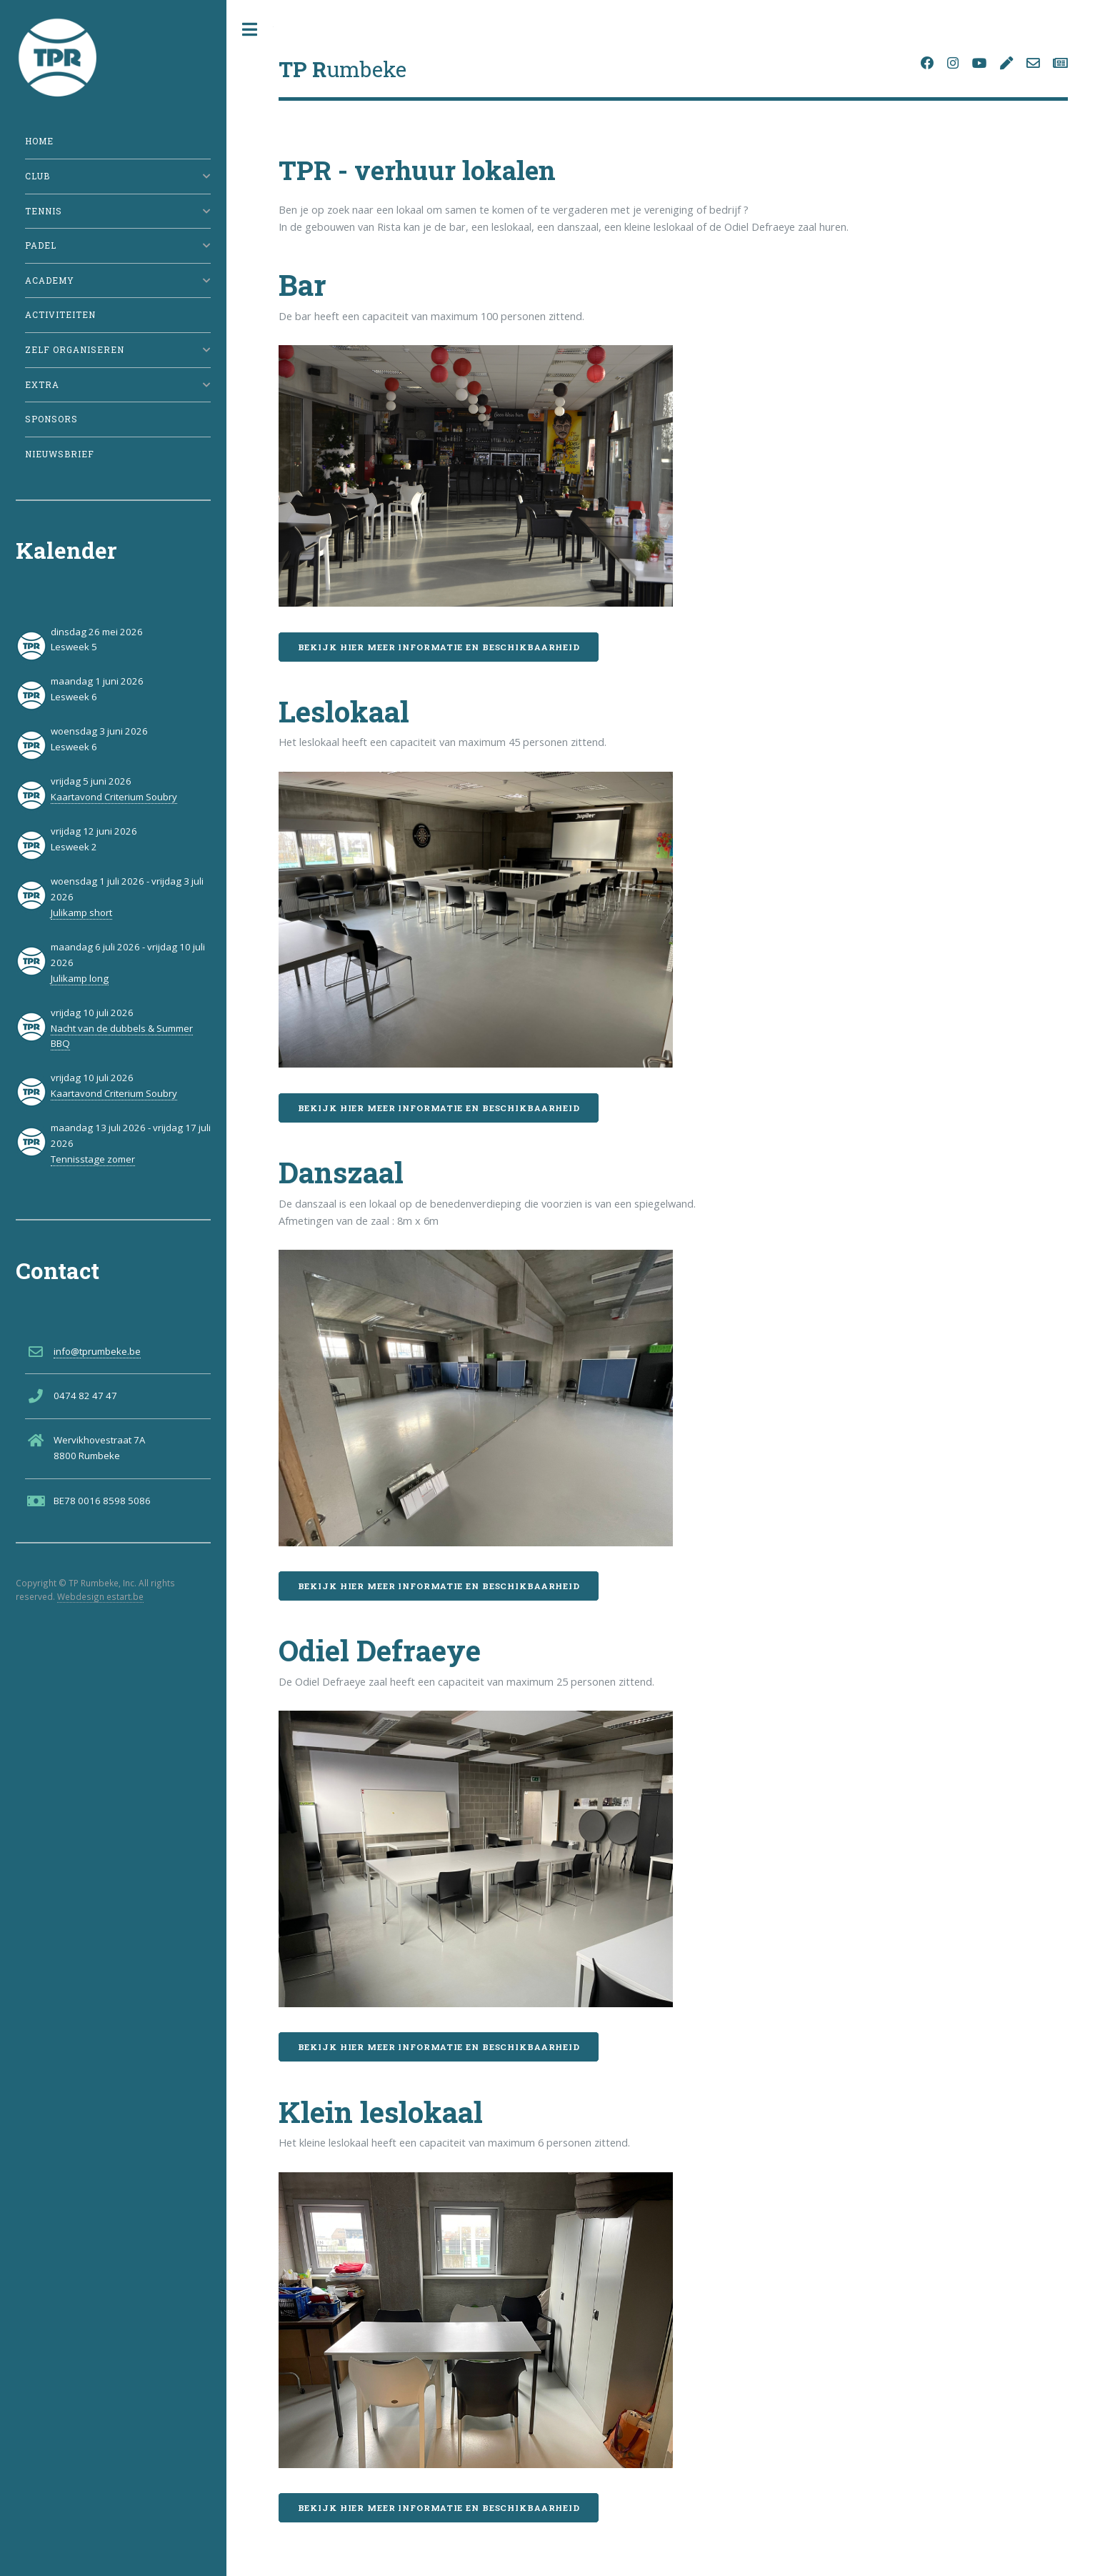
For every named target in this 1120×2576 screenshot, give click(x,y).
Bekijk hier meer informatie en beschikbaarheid (439, 647)
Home (39, 141)
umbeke (342, 69)
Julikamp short (81, 912)
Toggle (250, 29)
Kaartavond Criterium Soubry (114, 796)
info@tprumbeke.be (97, 1351)
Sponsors (51, 419)
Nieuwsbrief (59, 454)
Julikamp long (80, 978)
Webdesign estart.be (100, 1596)
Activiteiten (60, 314)
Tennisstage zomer (93, 1159)
